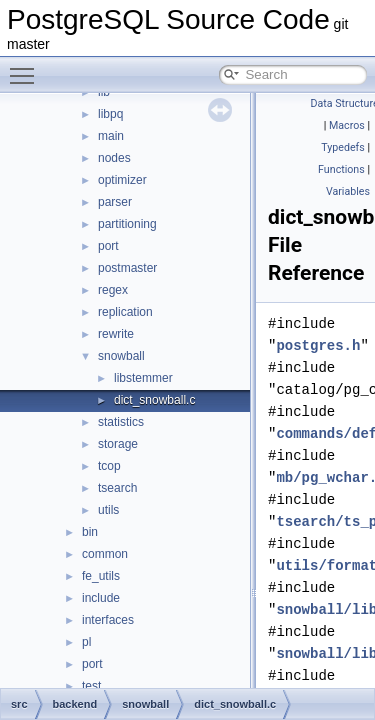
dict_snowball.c (154, 400)
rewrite (116, 334)
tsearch (117, 488)
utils (108, 510)
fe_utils (101, 576)
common (105, 554)
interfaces (108, 620)
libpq (110, 114)
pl (86, 642)
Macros (347, 125)
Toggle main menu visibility (27, 67)
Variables (348, 191)
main (111, 136)
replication (125, 312)
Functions (341, 169)
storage (118, 444)
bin (90, 532)
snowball (121, 356)
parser (115, 202)
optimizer (122, 180)
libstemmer (143, 378)
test (91, 686)
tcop (109, 466)
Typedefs (343, 147)
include (101, 598)
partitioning (127, 224)
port (108, 246)
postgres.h (318, 345)
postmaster (127, 268)
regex (113, 290)
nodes (114, 158)
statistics (121, 422)
